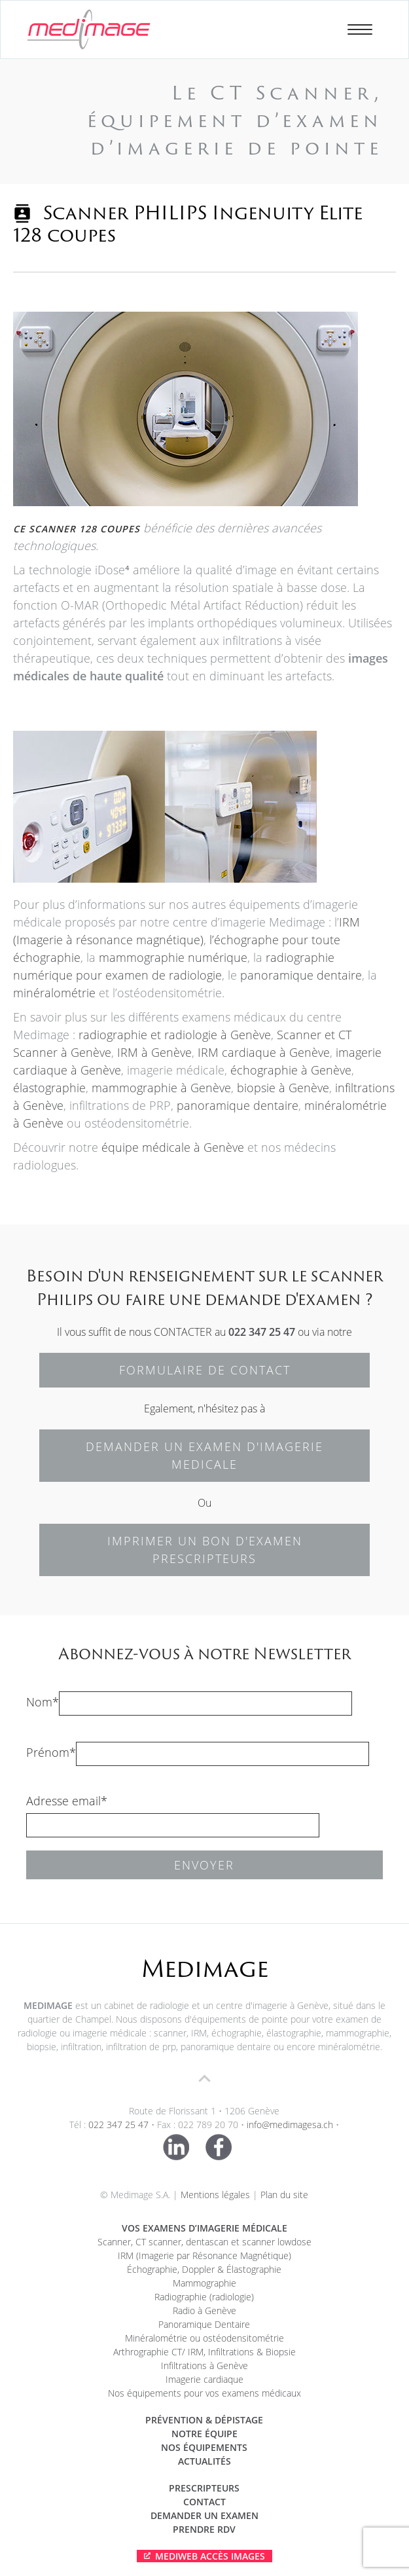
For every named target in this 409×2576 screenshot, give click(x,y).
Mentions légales (215, 2194)
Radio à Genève (204, 2310)
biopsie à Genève (283, 1087)
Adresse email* (66, 1801)
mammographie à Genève (161, 1087)
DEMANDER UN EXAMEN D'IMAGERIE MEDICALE (204, 1455)
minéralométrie (54, 993)
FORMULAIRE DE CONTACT (205, 1370)
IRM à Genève (154, 1052)
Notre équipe (204, 2433)
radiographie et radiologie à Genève (175, 1034)
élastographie (49, 1087)
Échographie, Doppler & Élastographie (204, 2269)
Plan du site (284, 2194)
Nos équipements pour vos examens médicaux (204, 2393)
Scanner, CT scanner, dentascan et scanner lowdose (204, 2242)
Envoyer (204, 1865)
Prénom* (51, 1752)
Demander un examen (204, 2515)
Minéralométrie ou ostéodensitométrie (204, 2338)
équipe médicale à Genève (171, 1147)
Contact (204, 2501)
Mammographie (204, 2283)
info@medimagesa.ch (290, 2124)
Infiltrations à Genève (204, 2365)
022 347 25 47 (261, 1332)
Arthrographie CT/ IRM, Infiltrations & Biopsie (204, 2352)
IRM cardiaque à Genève (264, 1052)
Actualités (204, 2461)
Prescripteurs (204, 2488)
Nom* (42, 1702)
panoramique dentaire (301, 975)
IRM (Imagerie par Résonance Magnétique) (204, 2255)
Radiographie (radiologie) (204, 2297)
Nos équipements (204, 2447)
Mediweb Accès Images (210, 2556)
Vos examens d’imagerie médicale (204, 2228)
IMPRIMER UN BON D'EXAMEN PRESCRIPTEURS (204, 1549)
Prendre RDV (204, 2529)
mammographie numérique (173, 957)
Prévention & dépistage (204, 2420)
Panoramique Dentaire (204, 2324)
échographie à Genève (290, 1070)
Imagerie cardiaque (204, 2379)
